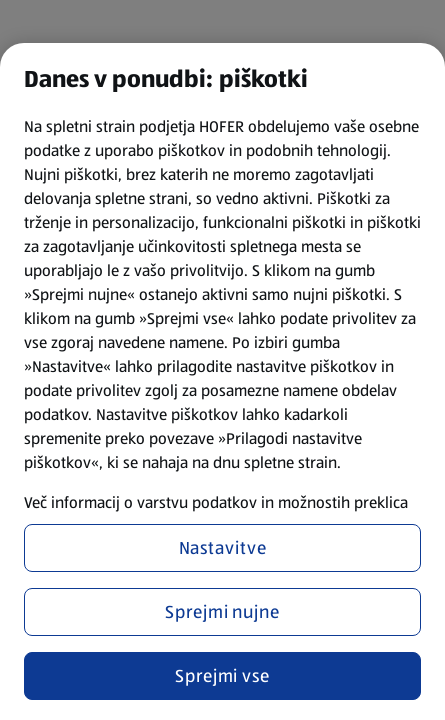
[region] (222, 381)
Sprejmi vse (222, 676)
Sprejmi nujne (222, 612)
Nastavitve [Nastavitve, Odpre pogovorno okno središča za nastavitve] (223, 548)
